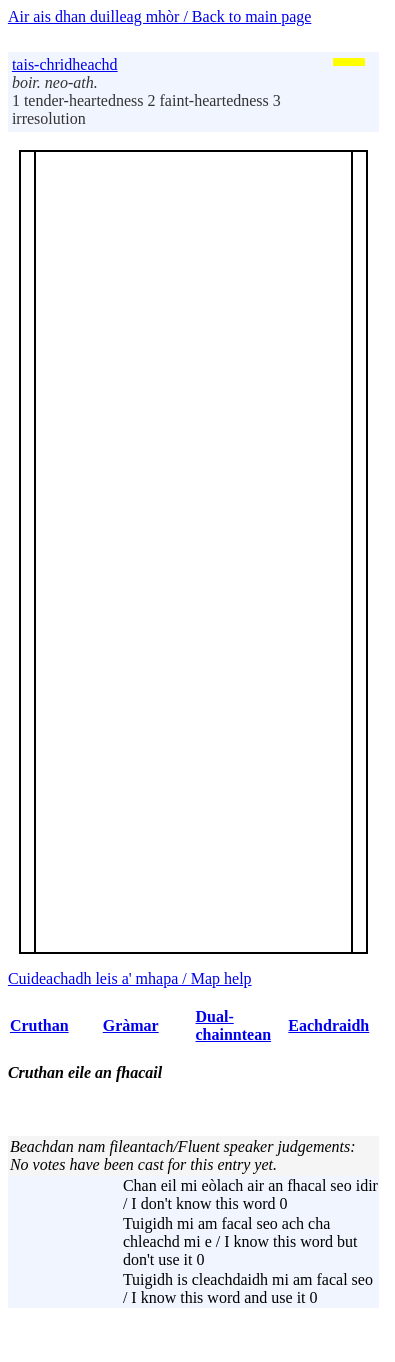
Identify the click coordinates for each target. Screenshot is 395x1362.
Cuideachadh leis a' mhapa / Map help (130, 978)
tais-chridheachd (65, 64)
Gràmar (131, 1025)
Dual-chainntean (234, 1025)
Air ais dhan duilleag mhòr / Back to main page (159, 16)
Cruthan (39, 1025)
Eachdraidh (328, 1025)
